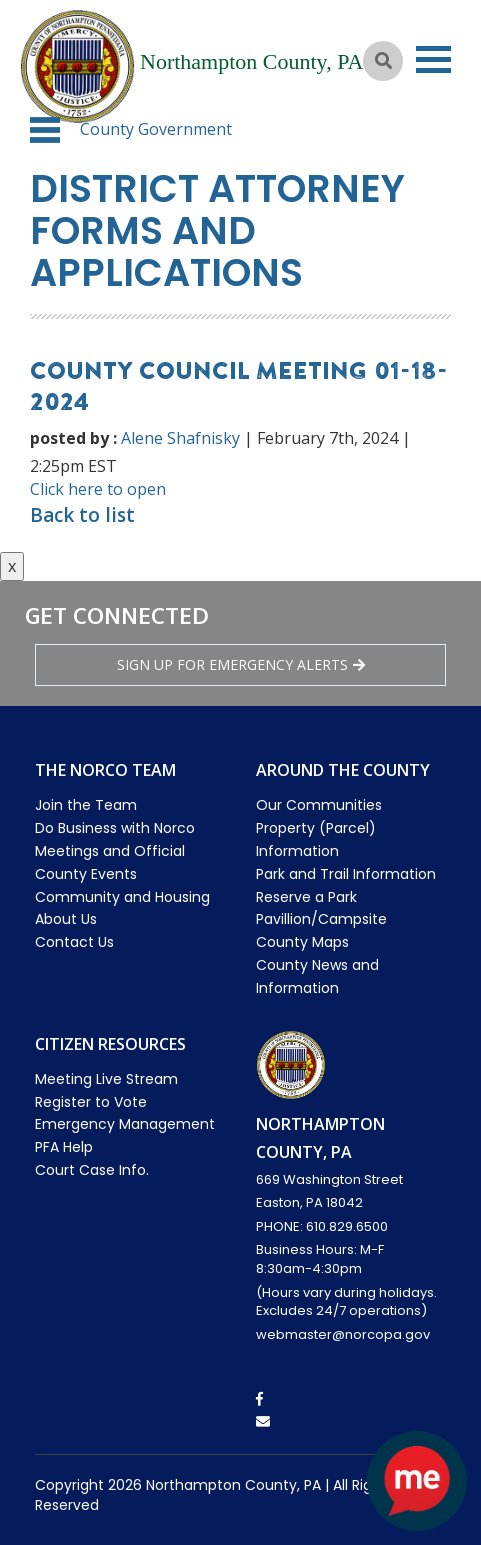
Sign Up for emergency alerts (241, 664)
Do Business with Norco (115, 828)
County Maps (302, 942)
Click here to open (98, 489)
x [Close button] (12, 566)
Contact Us (74, 942)
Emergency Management (125, 1124)
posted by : (73, 438)
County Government (156, 129)
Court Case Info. (92, 1170)
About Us (66, 919)
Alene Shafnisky (180, 438)
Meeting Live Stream (106, 1079)
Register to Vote (91, 1102)
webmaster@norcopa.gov (343, 1334)
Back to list (82, 515)
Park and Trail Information (346, 874)
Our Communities (319, 805)
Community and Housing (122, 897)
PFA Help (64, 1147)
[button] (45, 130)
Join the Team (86, 805)
